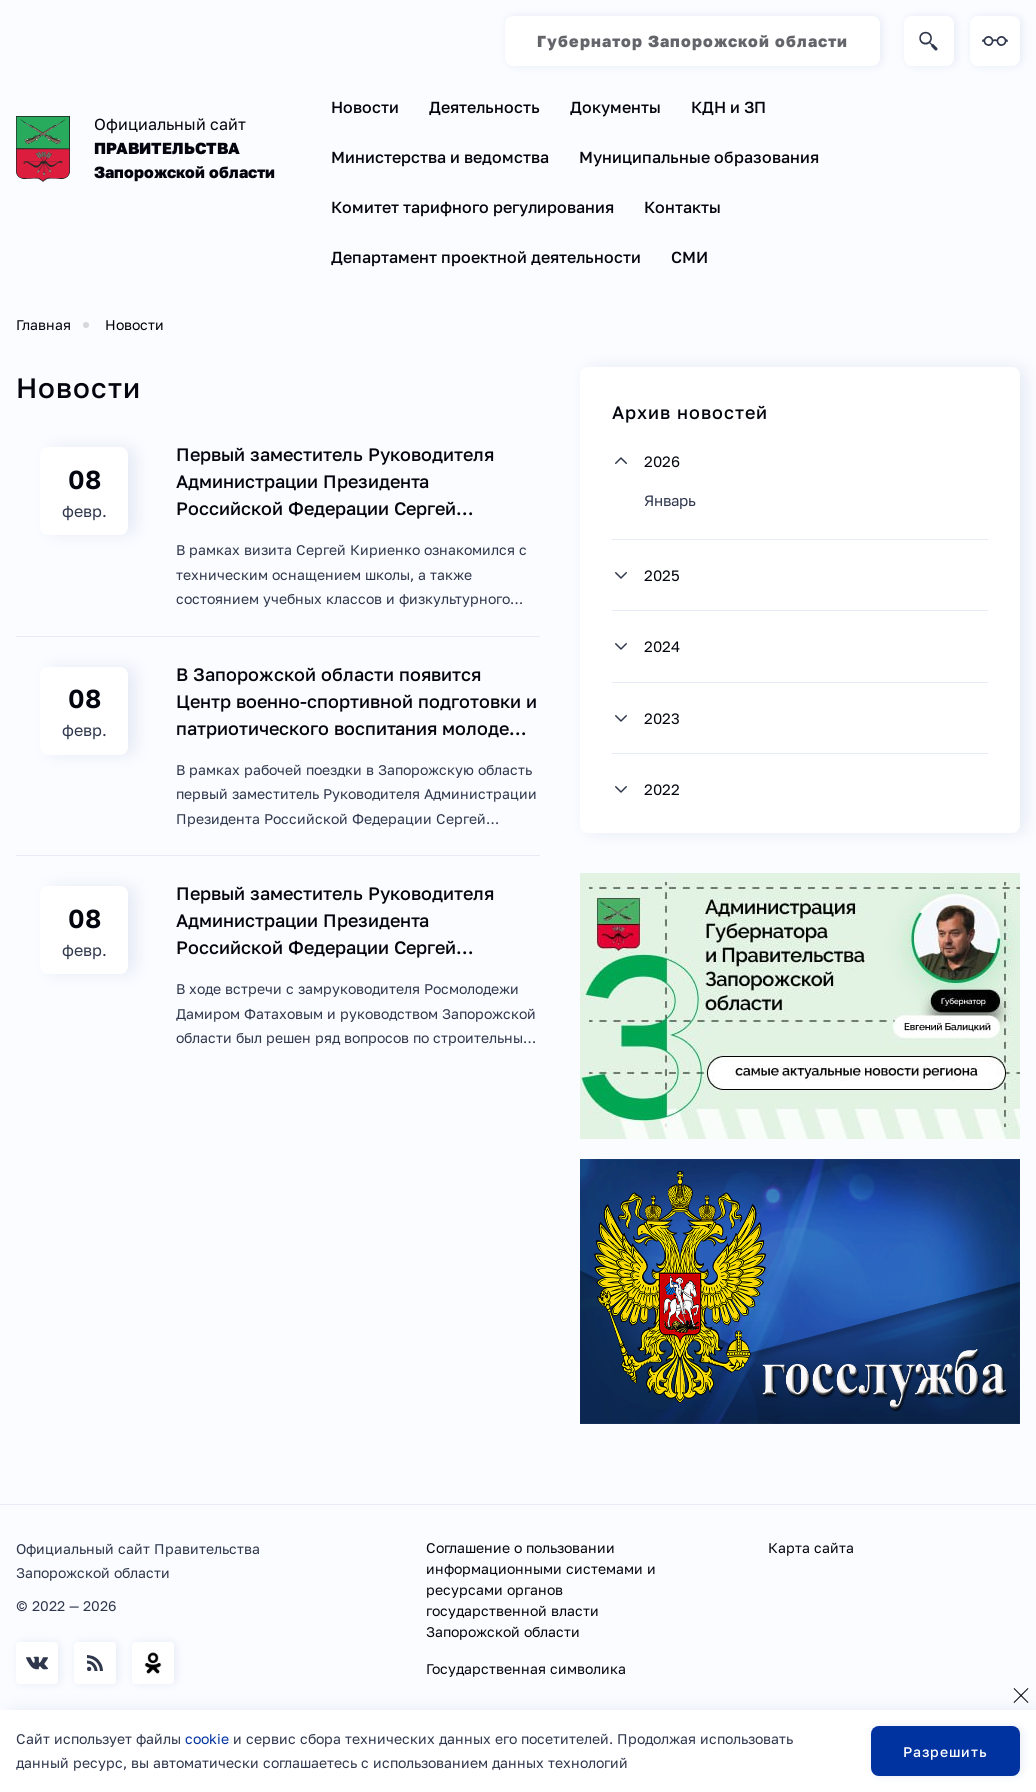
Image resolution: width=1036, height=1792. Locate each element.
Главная (43, 324)
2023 (662, 718)
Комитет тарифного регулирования (472, 207)
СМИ (689, 257)
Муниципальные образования (699, 157)
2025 (662, 575)
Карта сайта (811, 1547)
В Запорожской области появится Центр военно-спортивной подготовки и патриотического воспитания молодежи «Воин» (356, 702)
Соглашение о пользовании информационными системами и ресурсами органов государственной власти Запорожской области (541, 1589)
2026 (662, 461)
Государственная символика (526, 1668)
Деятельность (484, 107)
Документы (615, 107)
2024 (662, 646)
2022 (662, 789)
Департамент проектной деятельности (486, 257)
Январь (670, 500)
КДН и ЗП (728, 107)
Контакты (682, 207)
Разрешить (945, 1751)
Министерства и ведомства (440, 157)
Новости (365, 107)
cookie (207, 1738)
